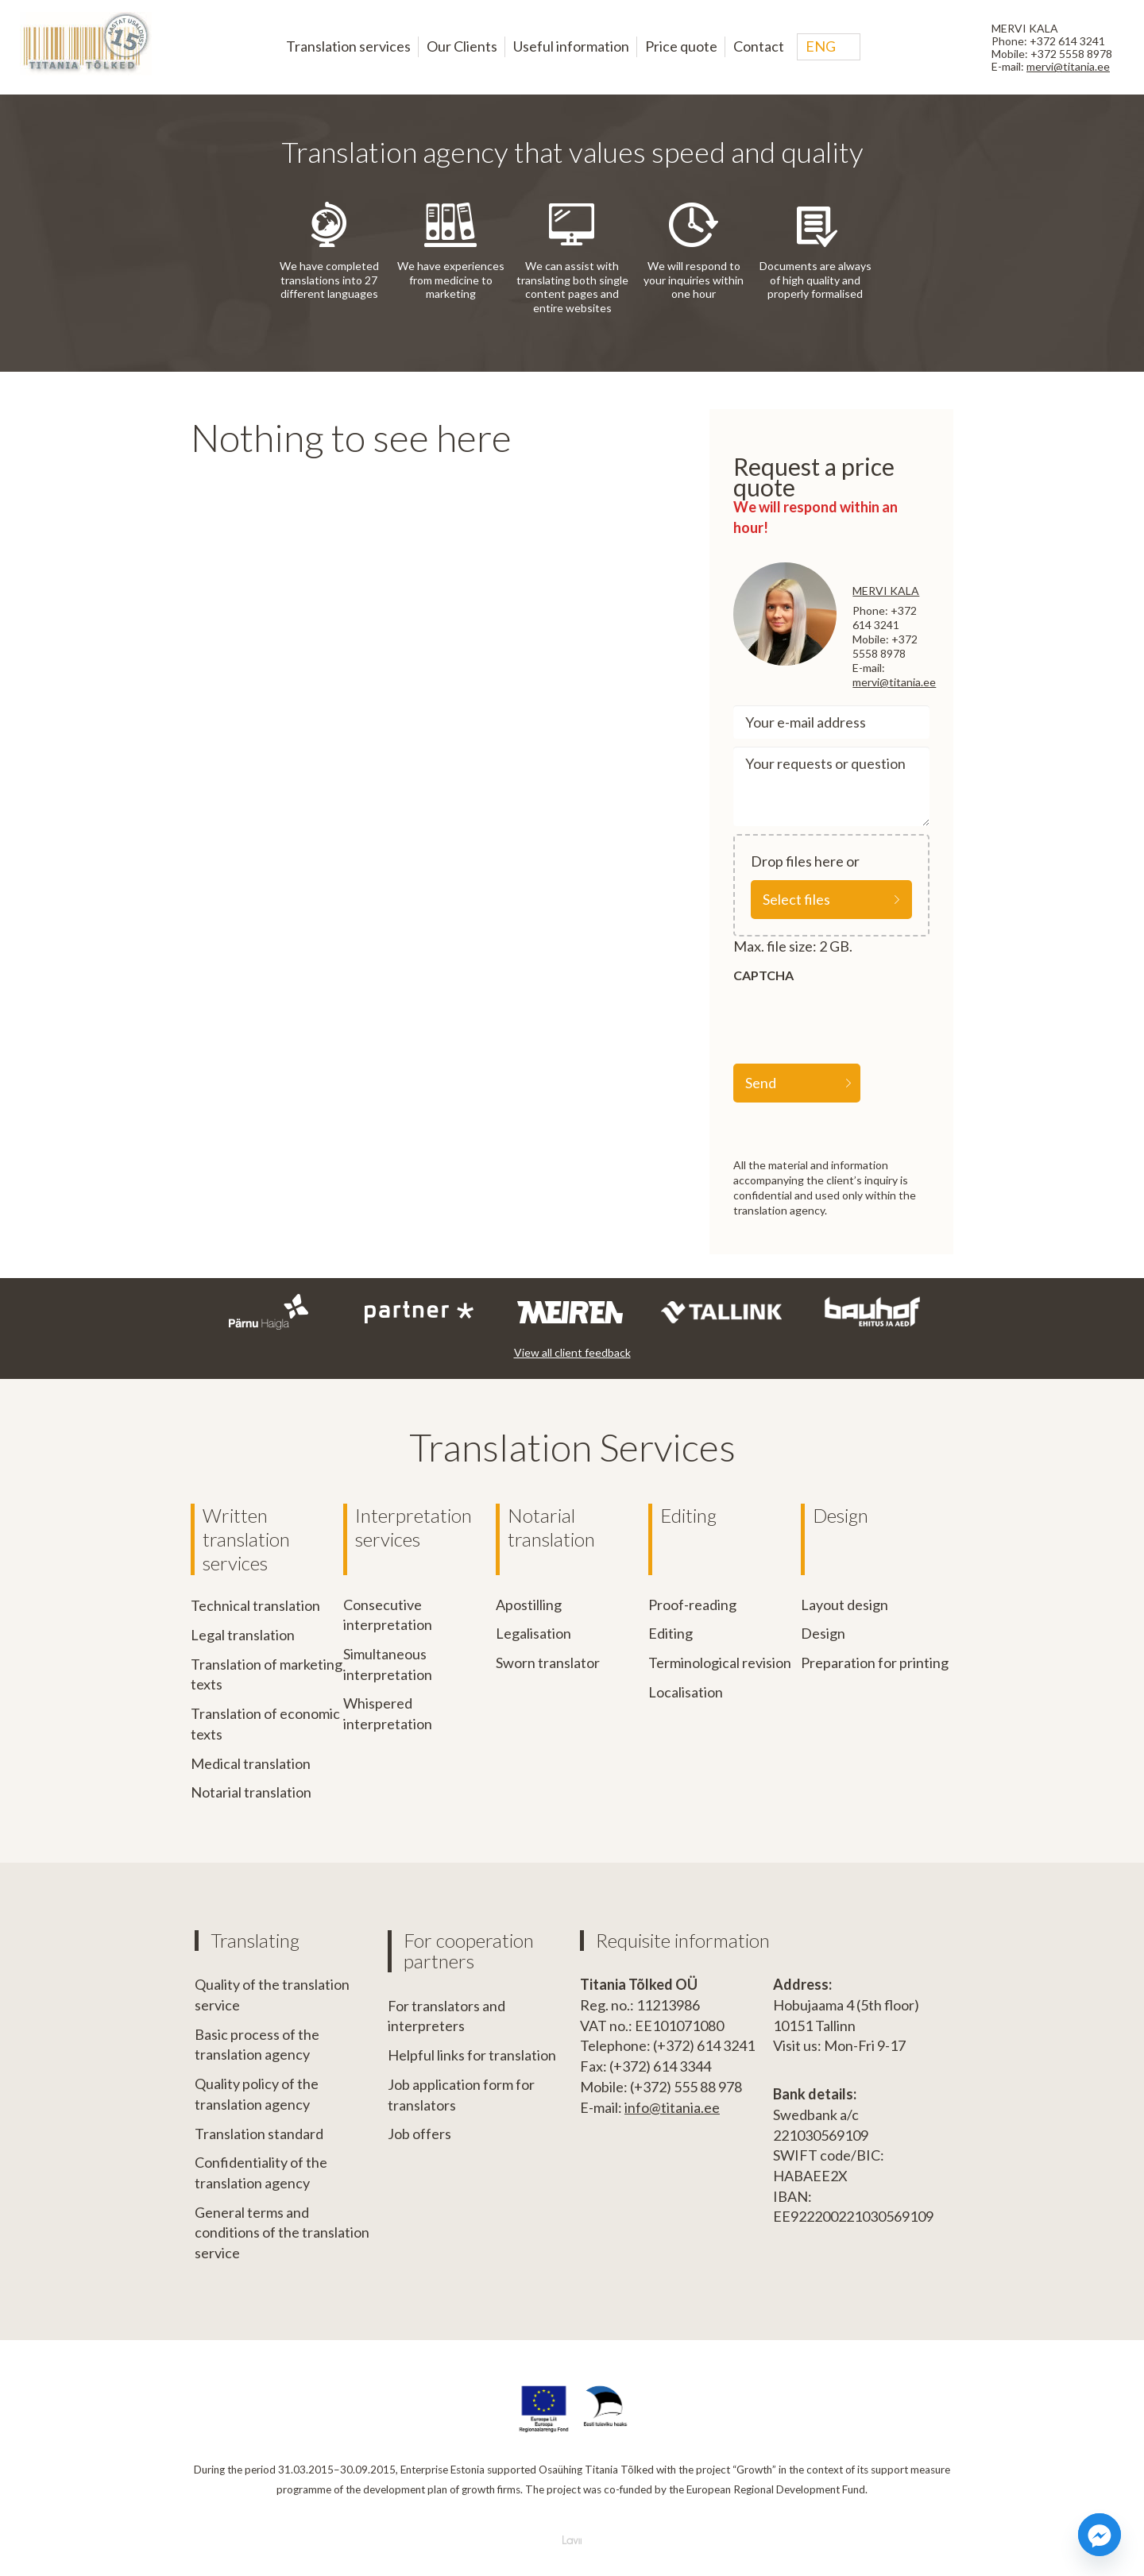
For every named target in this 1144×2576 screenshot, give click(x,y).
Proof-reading (692, 1604)
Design (840, 1515)
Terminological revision (719, 1662)
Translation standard (259, 2133)
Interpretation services (413, 1527)
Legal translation (243, 1634)
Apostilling (529, 1604)
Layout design (844, 1604)
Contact (758, 46)
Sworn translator (548, 1662)
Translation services (348, 46)
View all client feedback (572, 1352)
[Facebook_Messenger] (1099, 2534)
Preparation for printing (875, 1662)
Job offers (419, 2133)
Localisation (685, 1692)
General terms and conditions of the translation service (282, 2232)
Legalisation (533, 1633)
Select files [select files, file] (796, 899)
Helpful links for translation (472, 2054)
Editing (688, 1515)
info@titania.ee (672, 2106)
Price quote (681, 46)
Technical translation (255, 1604)
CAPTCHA (763, 975)
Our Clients (462, 46)
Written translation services (246, 1539)
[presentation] (854, 1021)
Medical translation (251, 1762)
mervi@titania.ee (1068, 66)
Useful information (571, 46)
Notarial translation (251, 1791)
